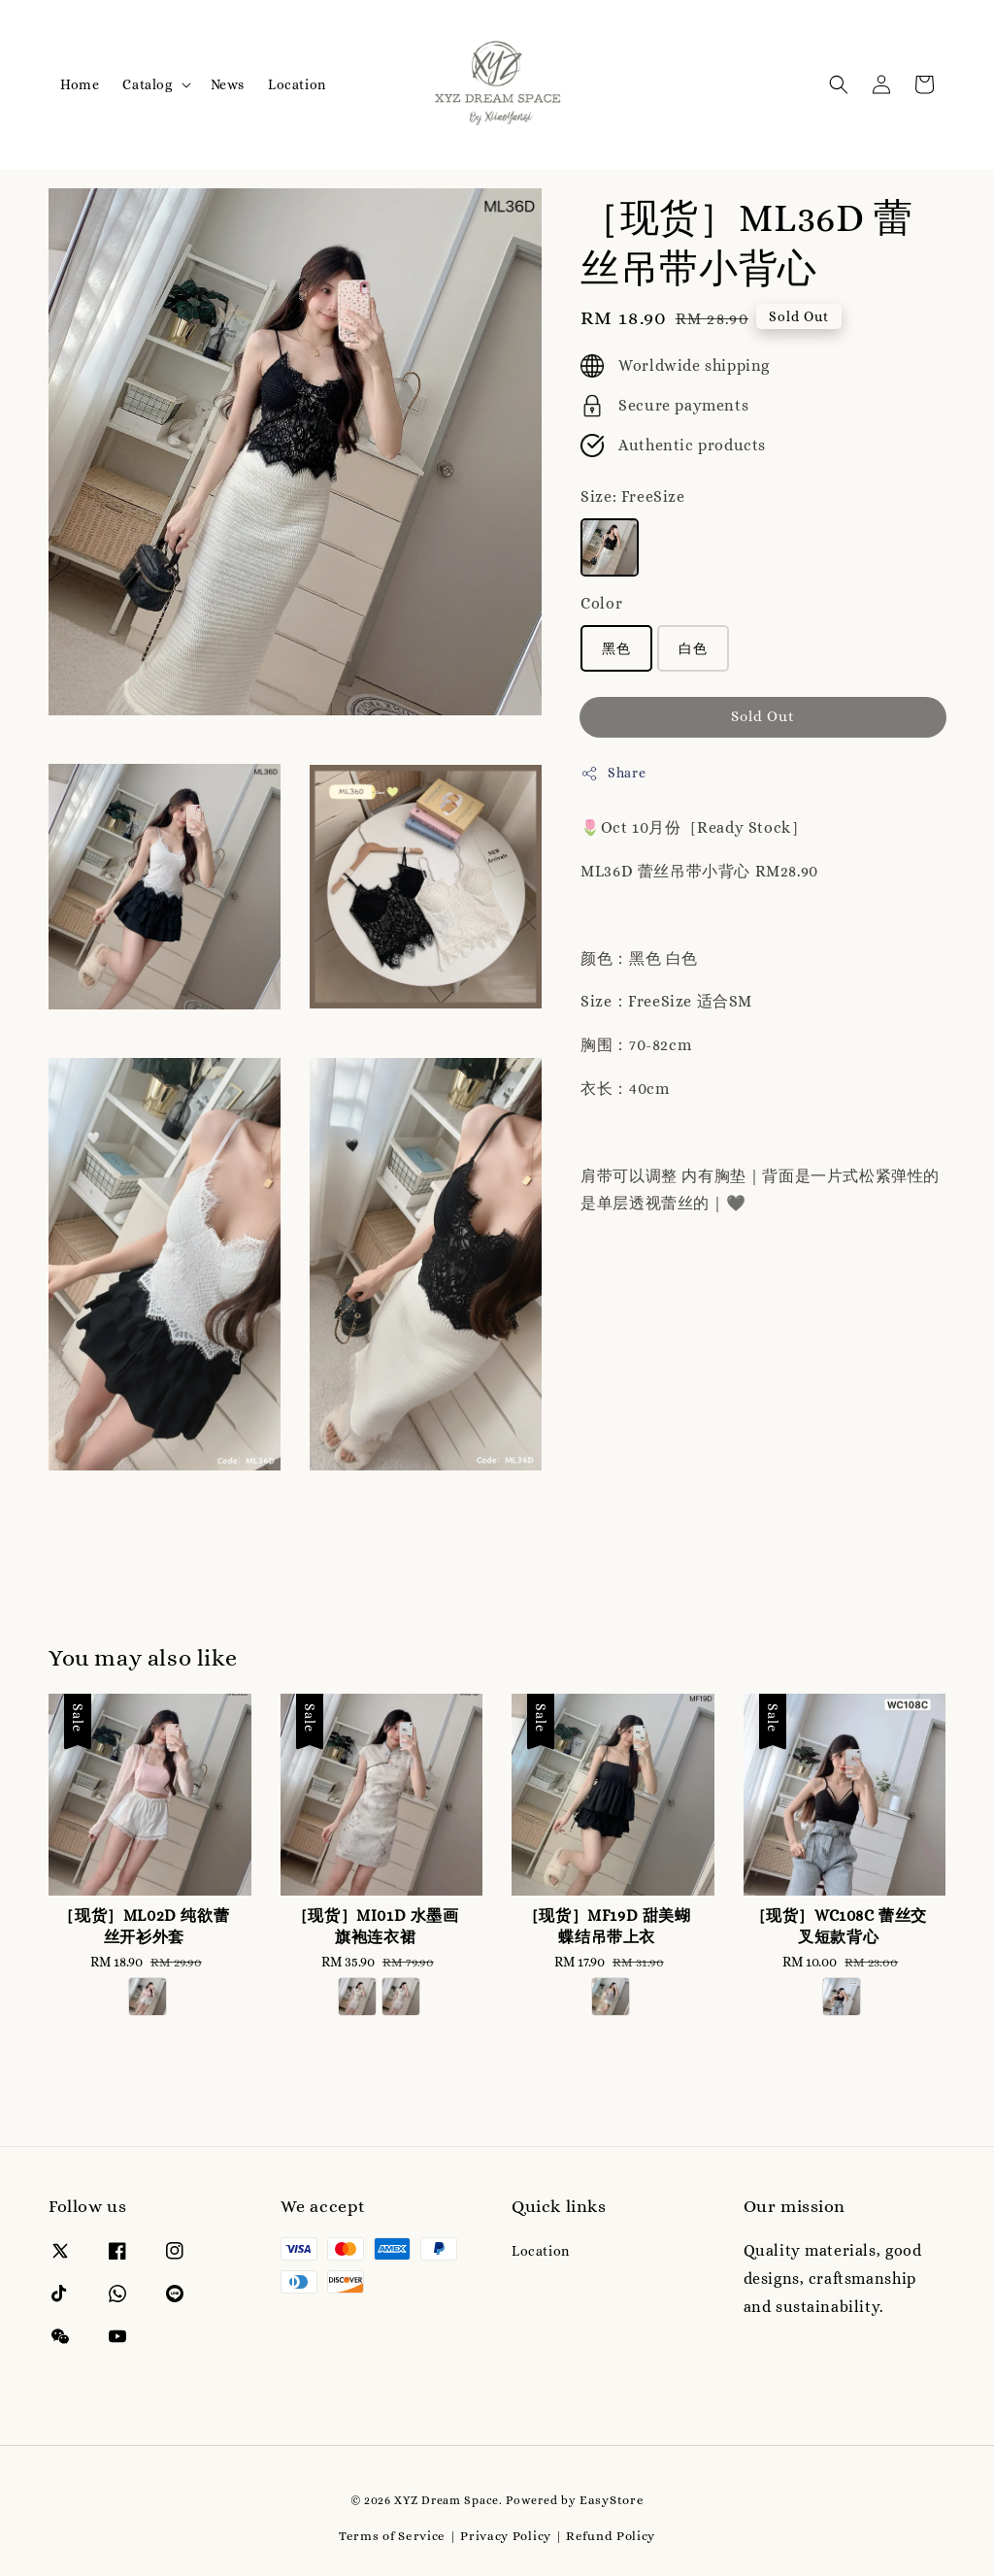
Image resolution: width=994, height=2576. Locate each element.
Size (632, 496)
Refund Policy (610, 2535)
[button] (838, 84)
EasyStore (612, 2500)
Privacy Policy (505, 2535)
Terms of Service (392, 2535)
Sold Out (763, 716)
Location (297, 84)
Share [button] (613, 773)
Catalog (147, 84)
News (228, 84)
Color (601, 603)
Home (79, 84)
